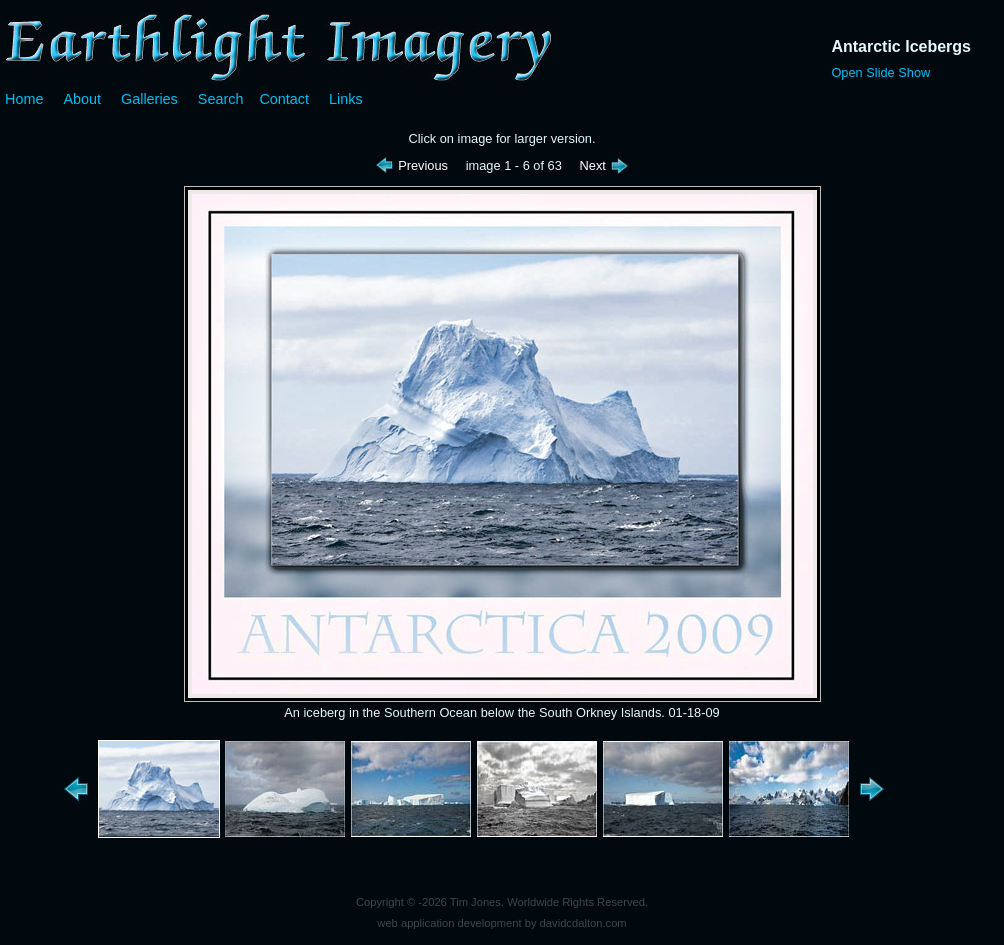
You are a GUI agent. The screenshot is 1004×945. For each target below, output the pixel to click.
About (82, 99)
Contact (284, 99)
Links (346, 99)
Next (605, 165)
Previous (413, 165)
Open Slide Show (880, 72)
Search (221, 99)
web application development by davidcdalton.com (501, 923)
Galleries (149, 99)
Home (24, 99)
